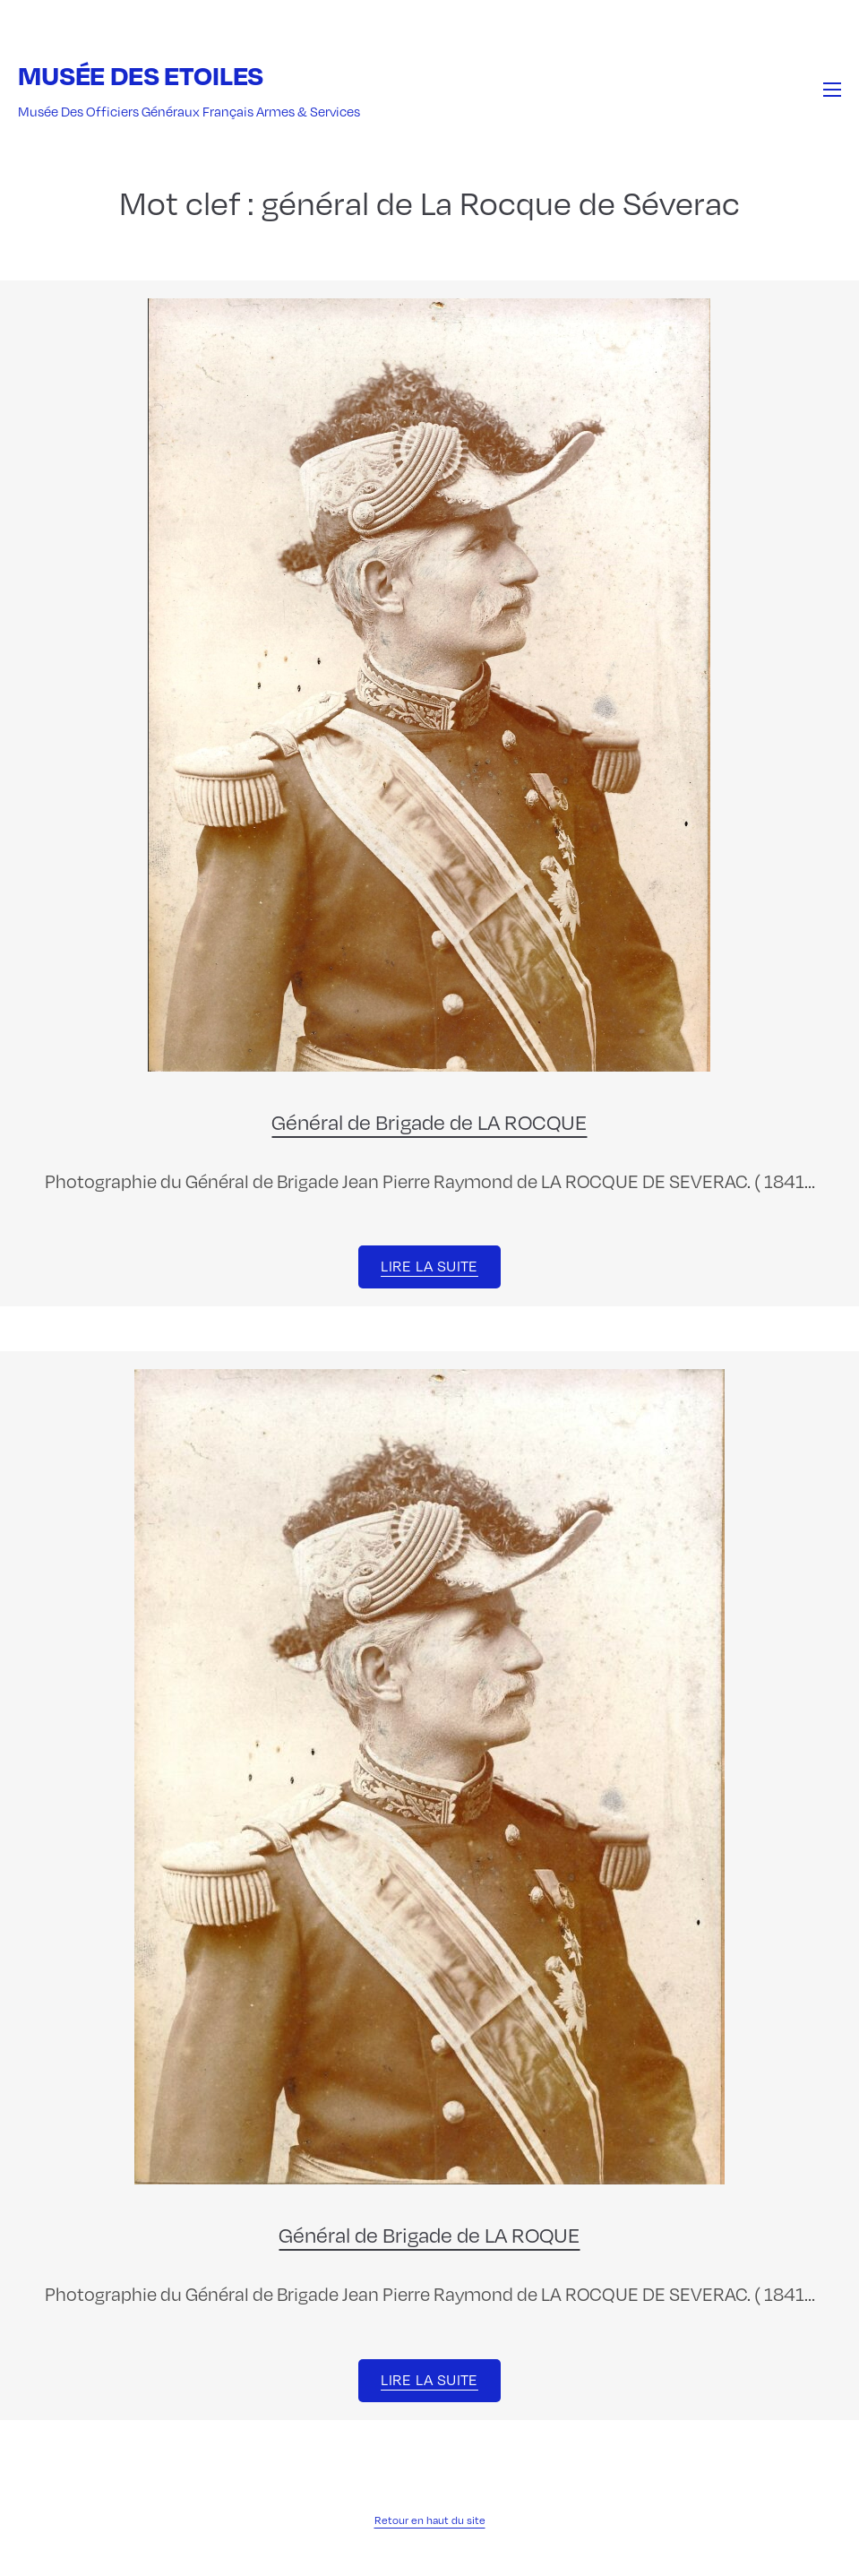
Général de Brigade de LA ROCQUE (429, 1121)
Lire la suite (429, 1265)
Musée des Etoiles (140, 74)
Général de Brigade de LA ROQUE (429, 2233)
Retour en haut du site (429, 2519)
